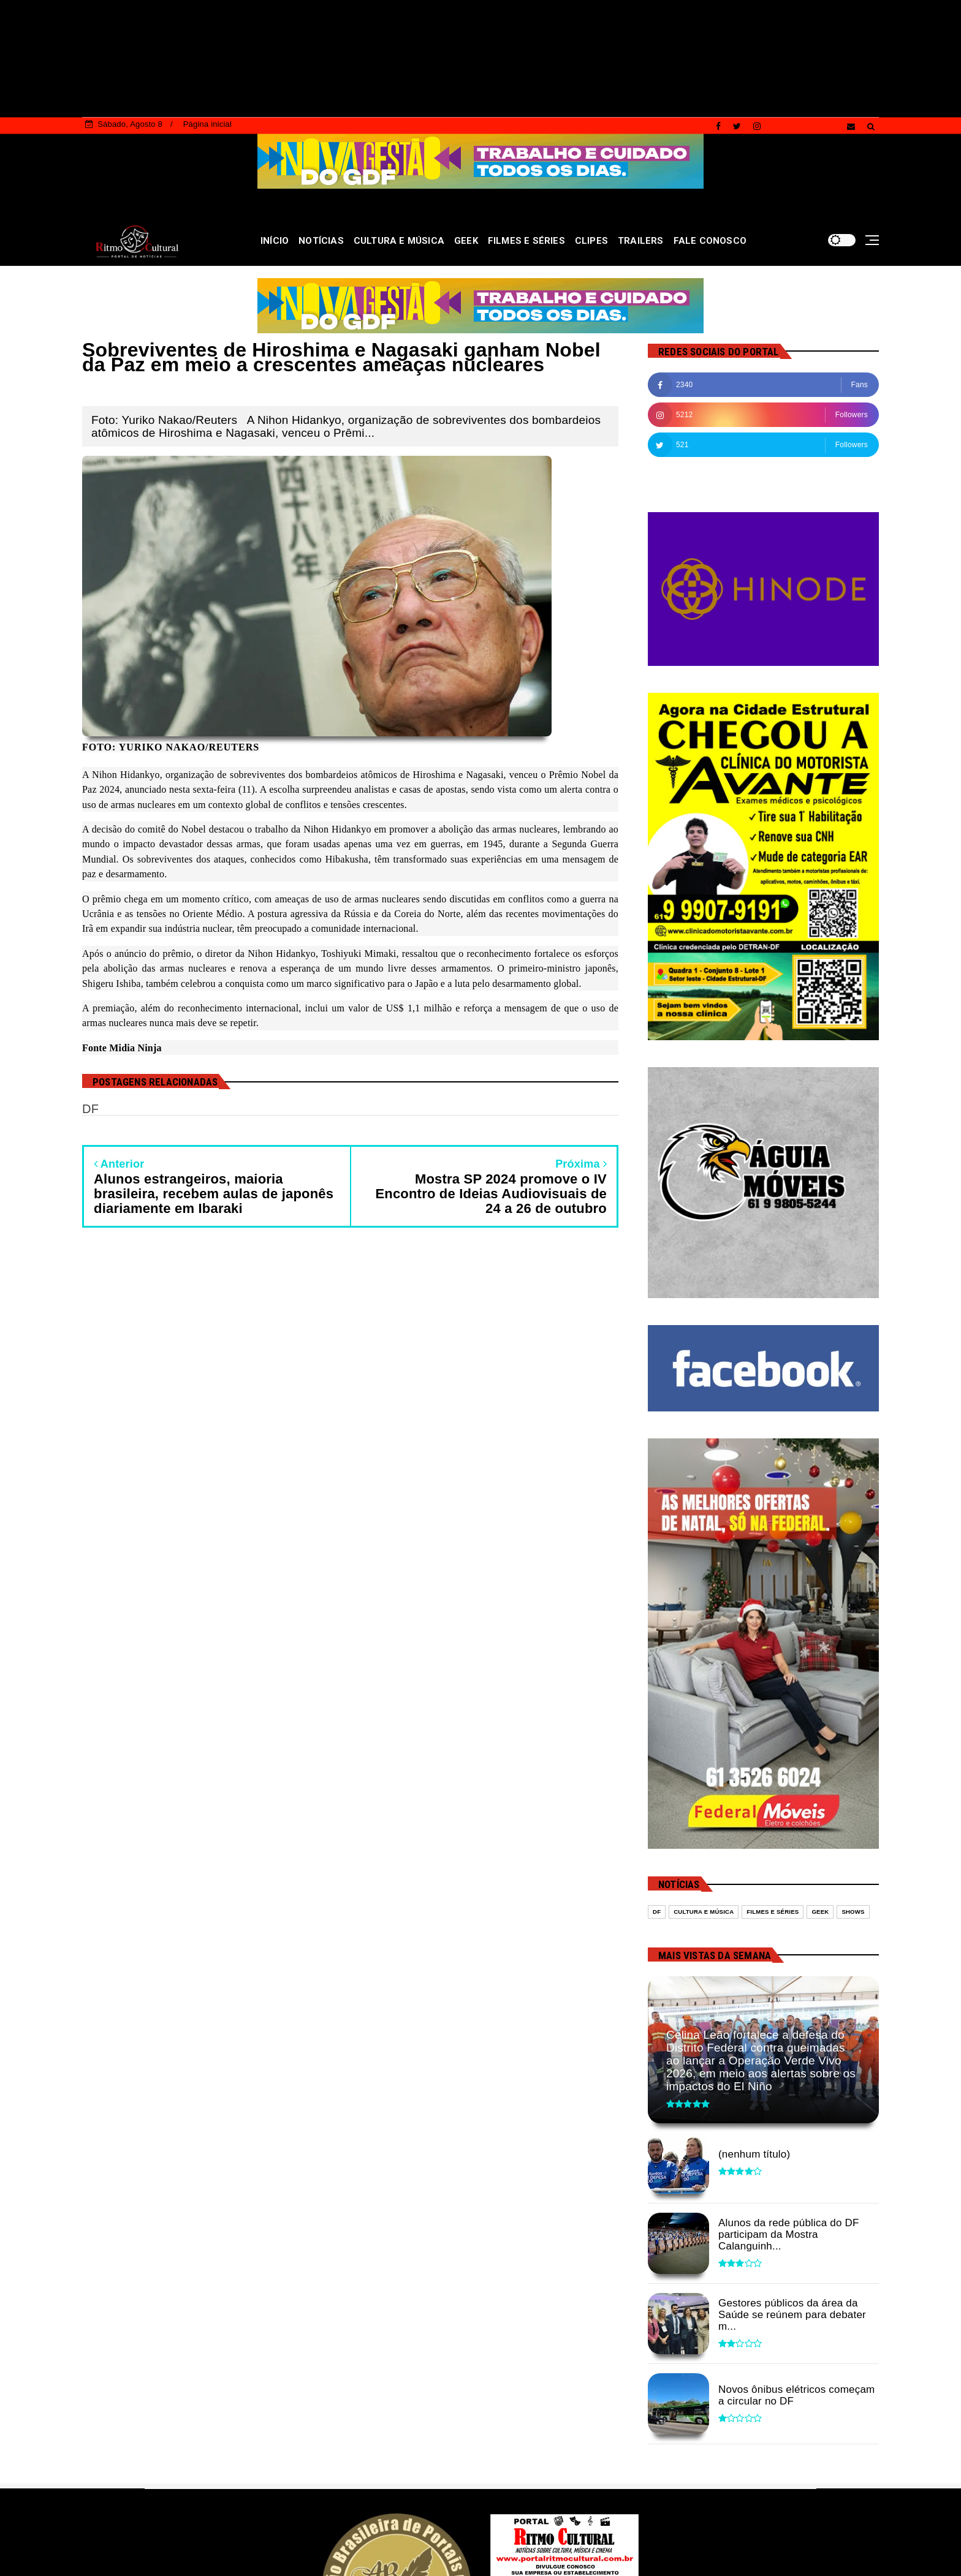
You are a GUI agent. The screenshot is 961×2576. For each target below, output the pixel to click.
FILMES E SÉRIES (526, 240)
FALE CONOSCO (710, 240)
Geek (820, 1911)
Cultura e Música (704, 1911)
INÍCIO (274, 240)
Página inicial (207, 124)
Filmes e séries (772, 1911)
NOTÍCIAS (321, 240)
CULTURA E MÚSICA (399, 240)
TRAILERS (641, 240)
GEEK (466, 240)
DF (657, 1911)
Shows (852, 1911)
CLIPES (591, 240)
